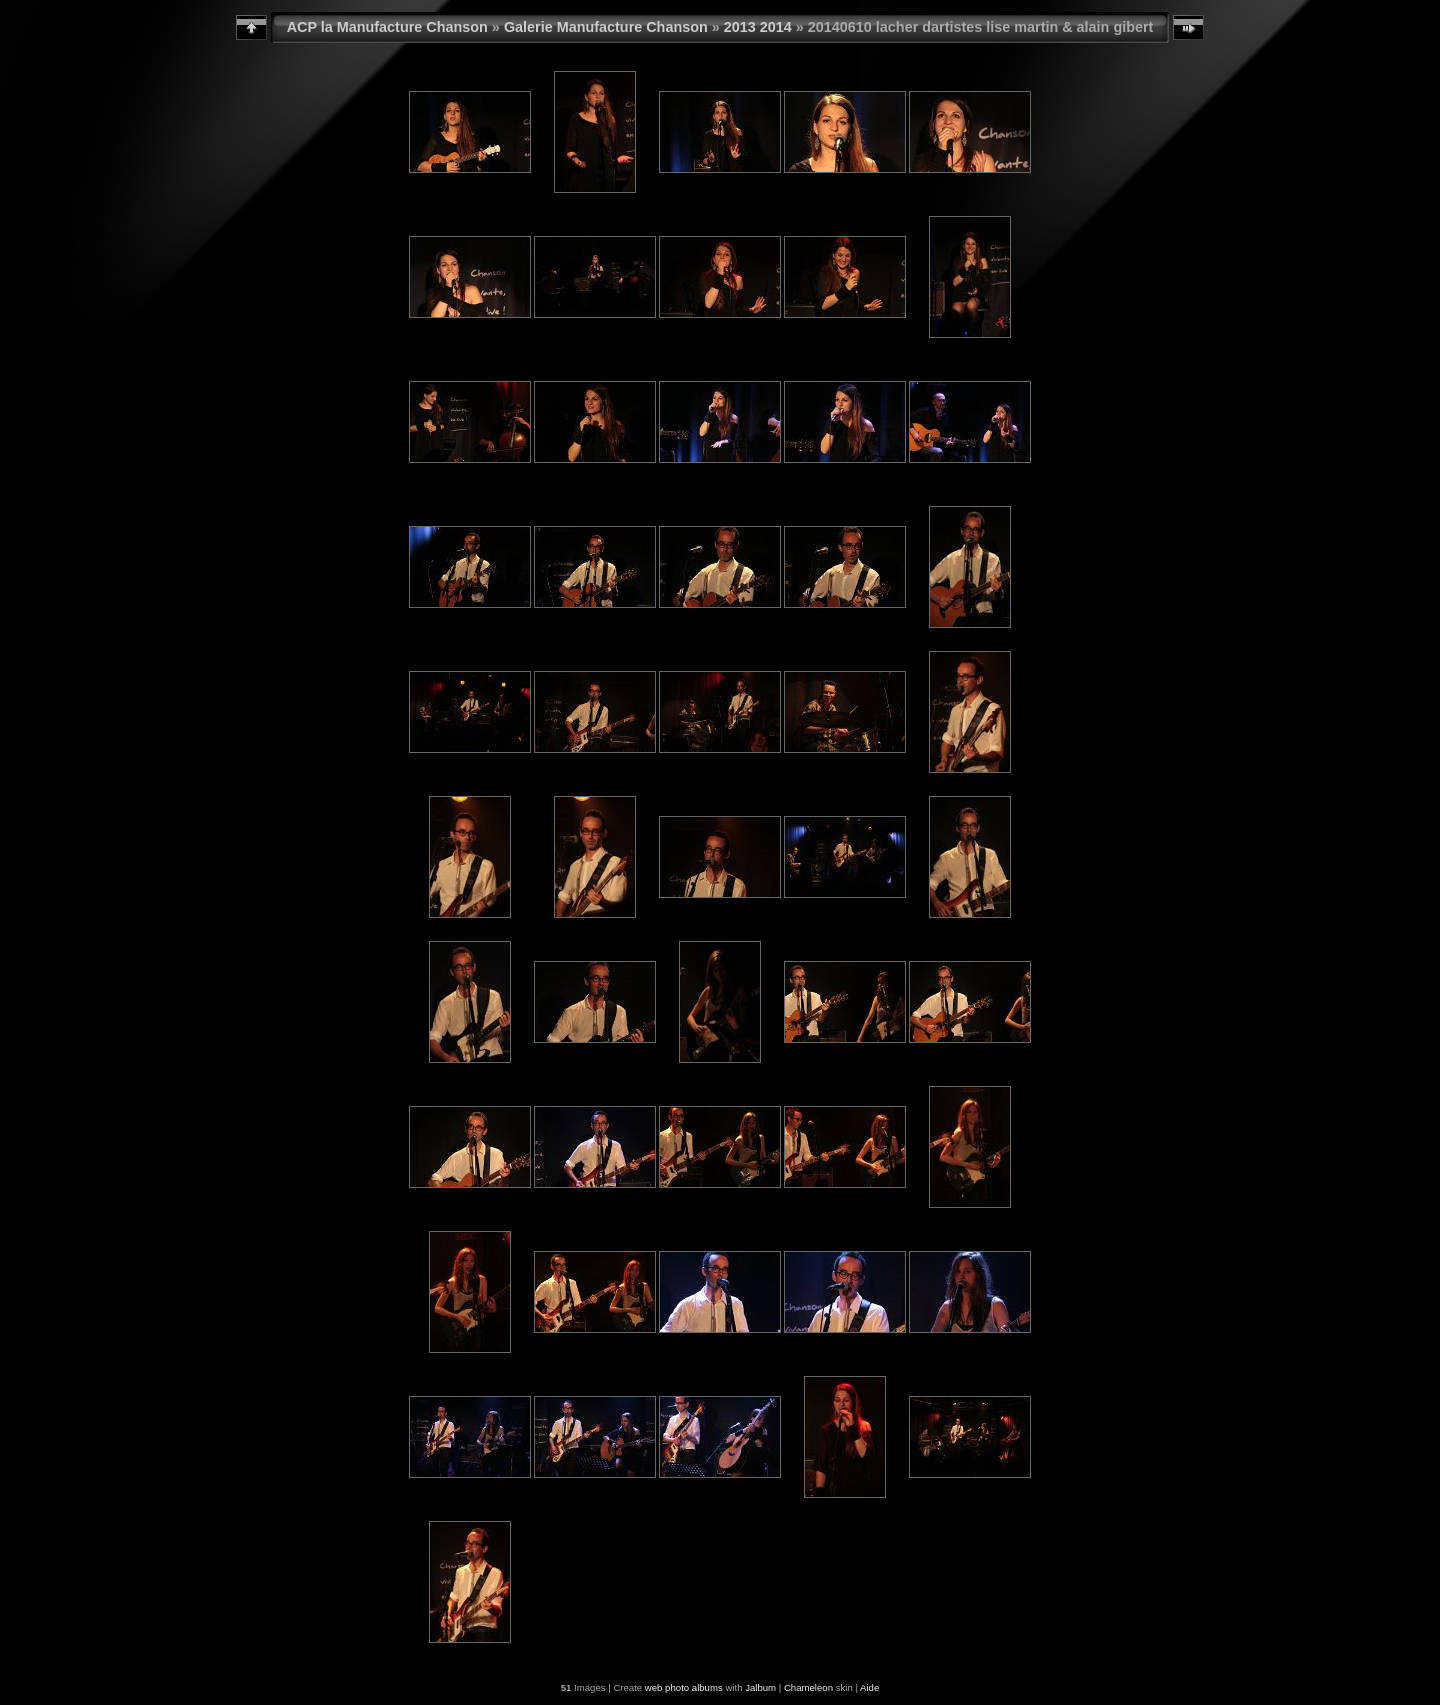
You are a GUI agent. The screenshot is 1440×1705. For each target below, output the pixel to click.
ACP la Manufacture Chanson (387, 27)
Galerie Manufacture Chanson (606, 27)
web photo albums (684, 1687)
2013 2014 (758, 27)
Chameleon (808, 1687)
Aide (869, 1687)
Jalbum (760, 1687)
